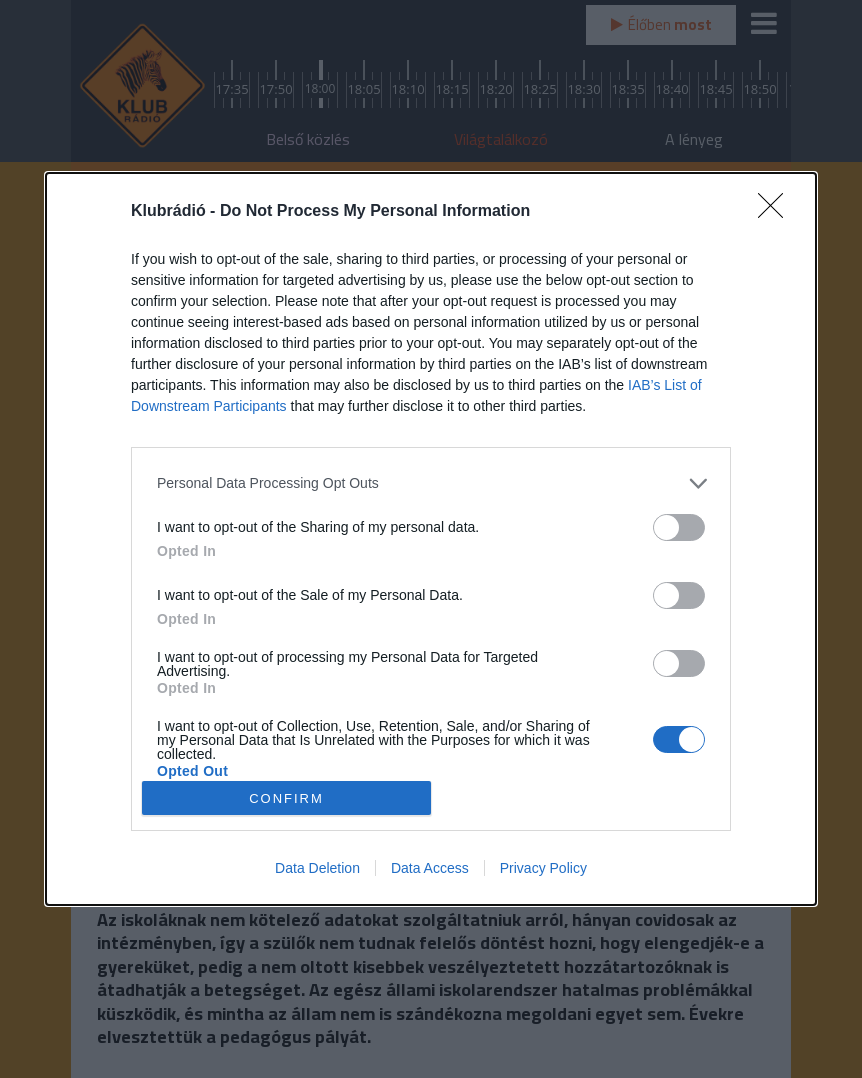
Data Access (430, 868)
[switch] (679, 527)
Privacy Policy (543, 868)
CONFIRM (286, 798)
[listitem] (431, 483)
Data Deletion (317, 868)
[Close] (777, 212)
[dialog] (431, 539)
